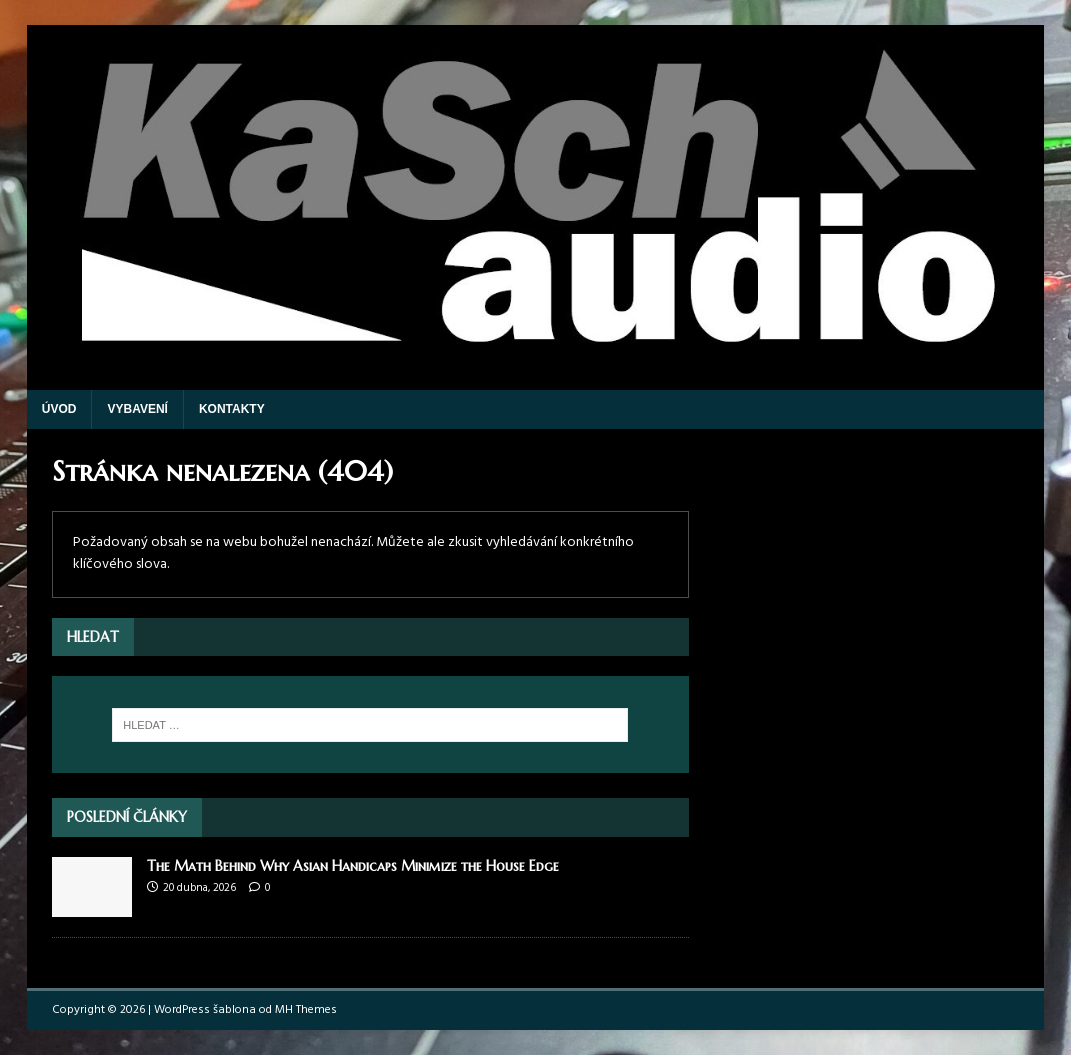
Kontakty (232, 409)
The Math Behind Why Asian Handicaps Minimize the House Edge (353, 866)
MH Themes (306, 1010)
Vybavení (137, 409)
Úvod (59, 409)
